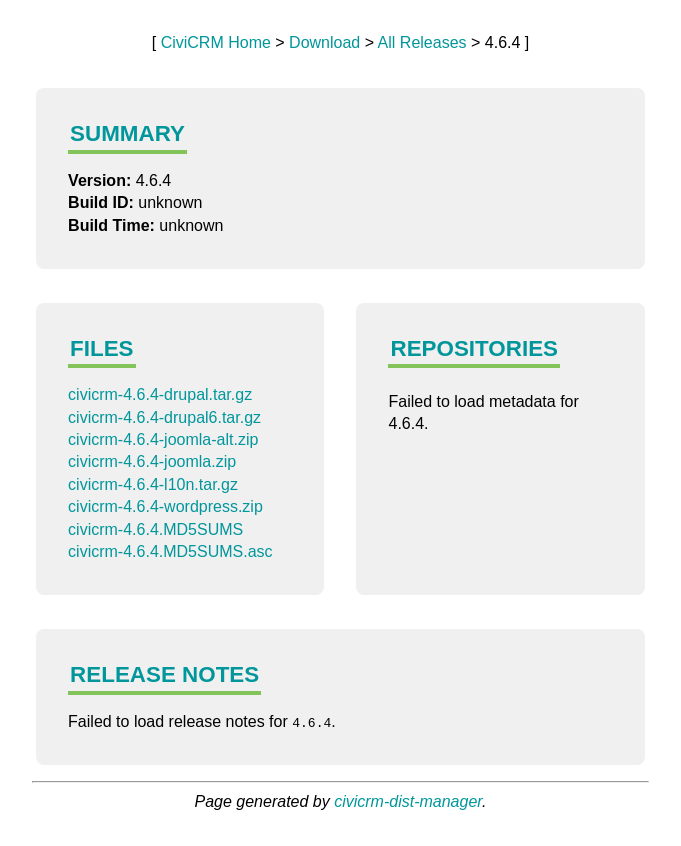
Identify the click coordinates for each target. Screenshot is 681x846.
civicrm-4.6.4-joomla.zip (152, 461)
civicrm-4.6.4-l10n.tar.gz (153, 484)
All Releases (422, 42)
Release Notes (164, 674)
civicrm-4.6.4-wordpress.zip (165, 506)
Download (324, 42)
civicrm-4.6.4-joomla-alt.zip (163, 439)
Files (101, 348)
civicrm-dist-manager (408, 801)
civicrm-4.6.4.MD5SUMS (155, 529)
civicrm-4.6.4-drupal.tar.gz (160, 394)
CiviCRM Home (216, 42)
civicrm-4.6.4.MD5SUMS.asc (170, 551)
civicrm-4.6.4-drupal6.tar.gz (164, 417)
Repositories (474, 348)
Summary (127, 133)
